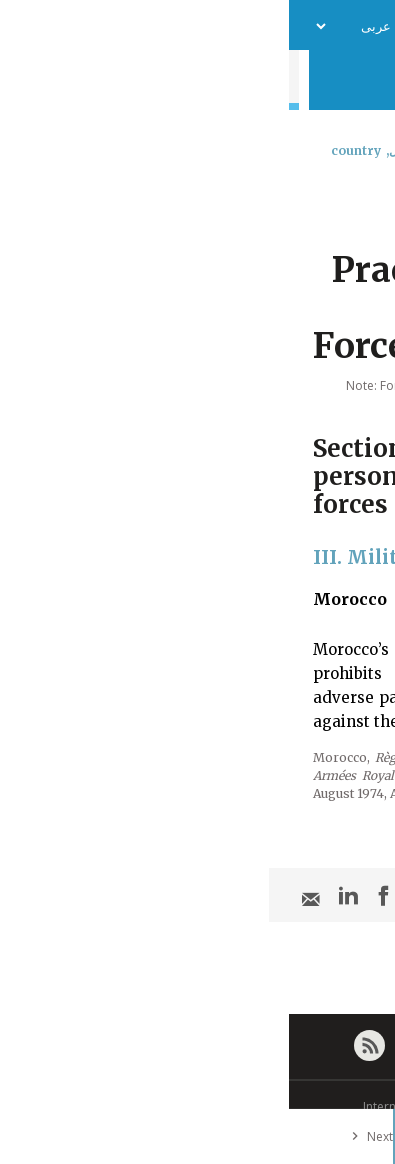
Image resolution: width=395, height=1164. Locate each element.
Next (79, 1136)
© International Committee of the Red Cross (198, 1106)
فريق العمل (173, 25)
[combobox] (362, 203)
